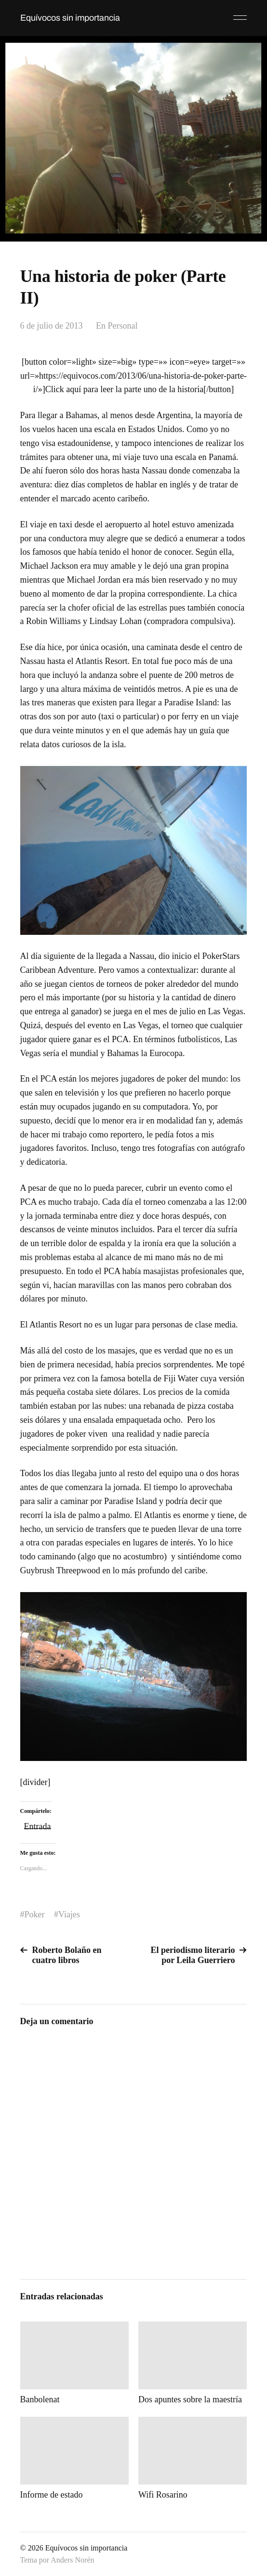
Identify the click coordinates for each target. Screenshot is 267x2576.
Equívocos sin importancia (70, 18)
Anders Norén (72, 2560)
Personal (123, 326)
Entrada (37, 1825)
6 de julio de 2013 (51, 326)
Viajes (69, 1914)
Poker (35, 1914)
